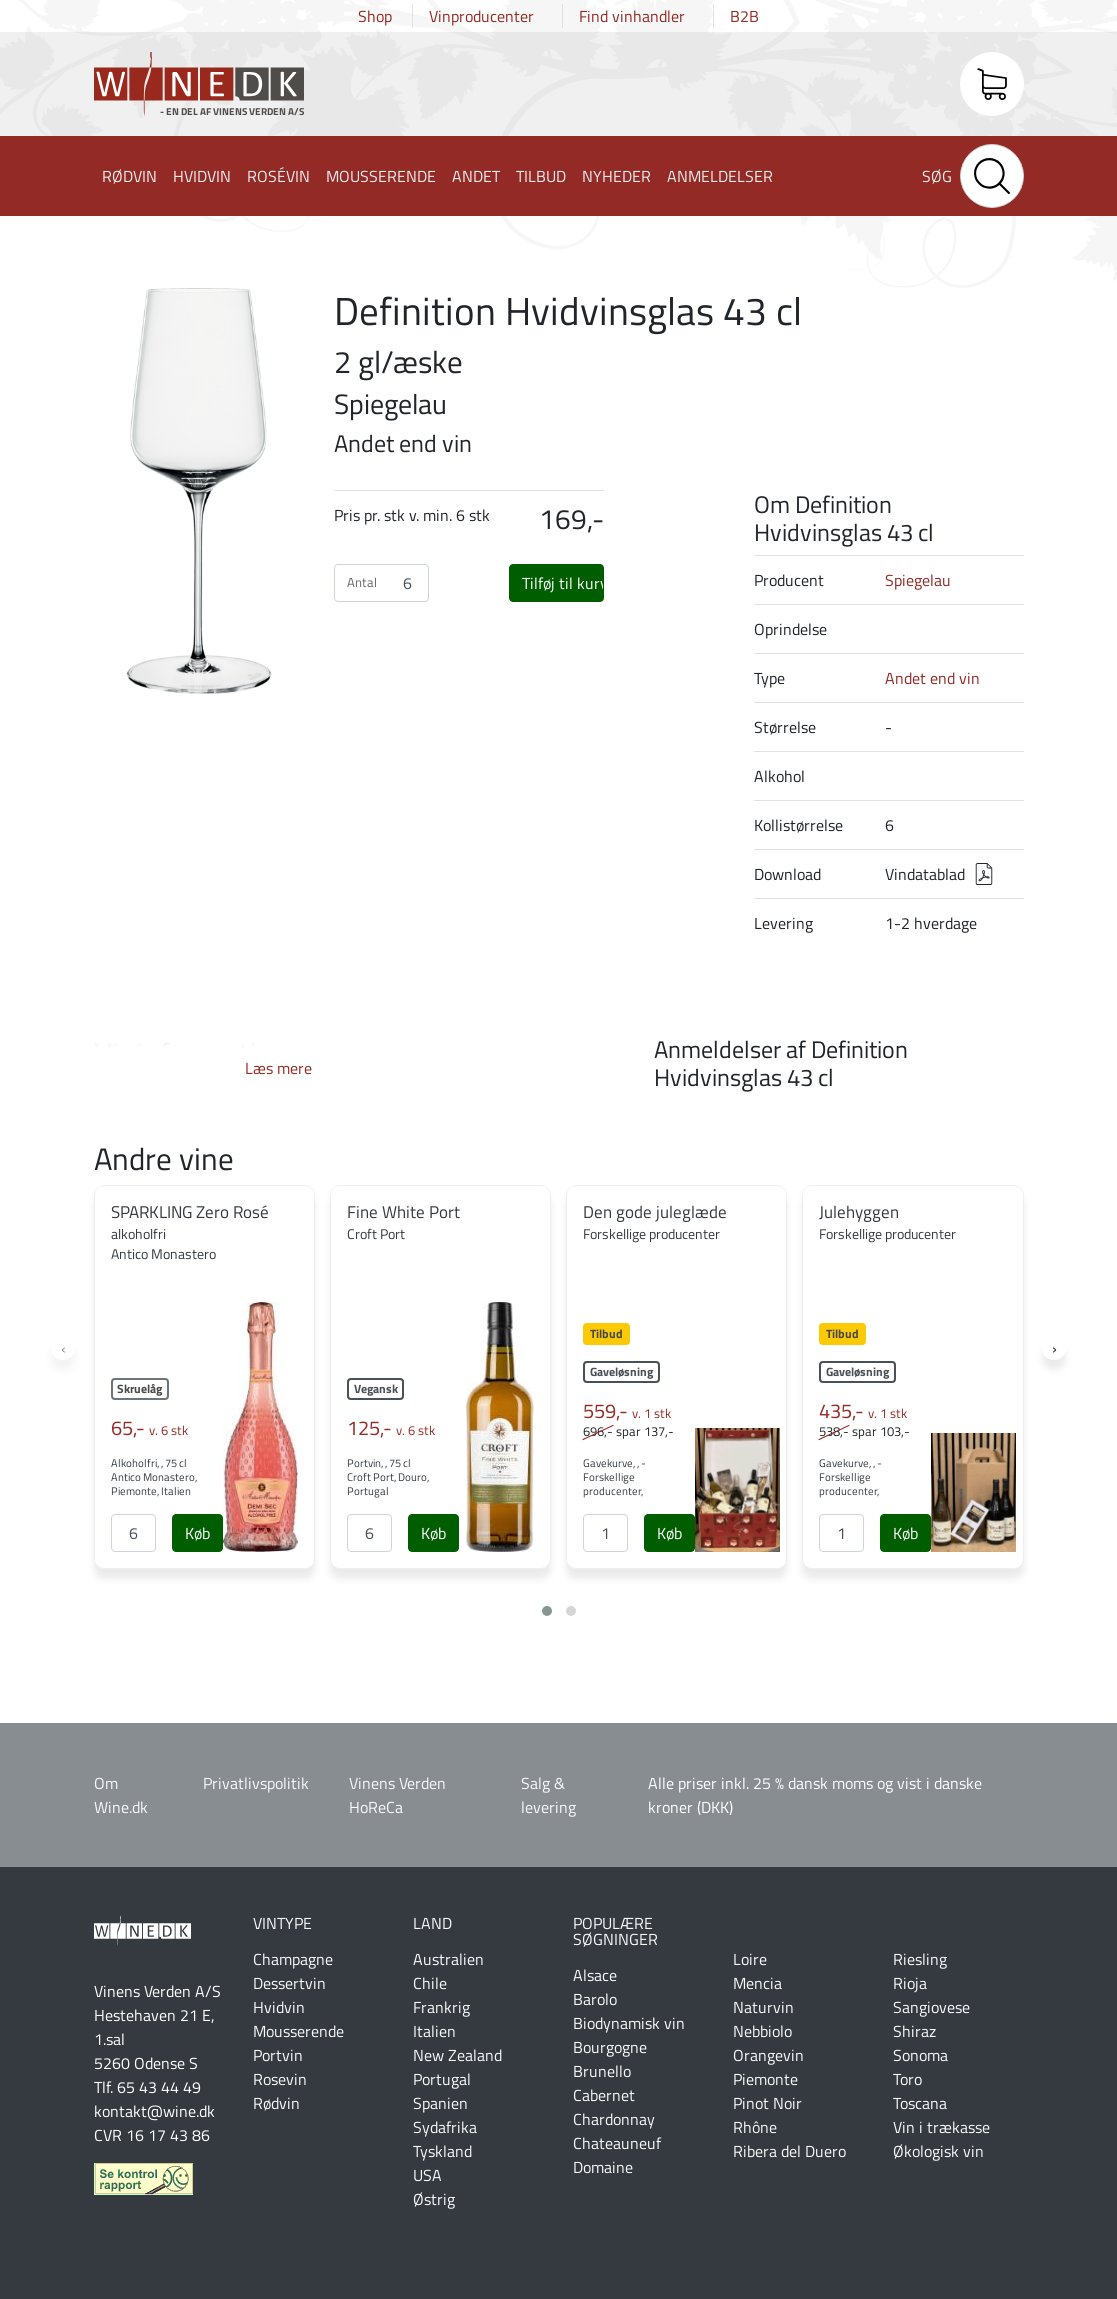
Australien (448, 1959)
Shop (375, 16)
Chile (430, 1983)
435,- (863, 1411)
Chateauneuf (617, 2143)
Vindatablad (925, 874)
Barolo (595, 1999)
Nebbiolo (762, 2031)
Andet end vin (932, 678)
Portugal (442, 2079)
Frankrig (441, 2007)
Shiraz (914, 2031)
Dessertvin (289, 1983)
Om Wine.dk (121, 1795)
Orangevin (768, 2055)
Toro (907, 2079)
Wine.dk (199, 88)
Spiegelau (918, 580)
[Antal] (133, 1533)
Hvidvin (202, 176)
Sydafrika (445, 2127)
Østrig (434, 2199)
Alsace (595, 1975)
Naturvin (763, 2007)
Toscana (920, 2103)
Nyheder (616, 176)
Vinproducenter (481, 16)
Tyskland (442, 2151)
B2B (744, 16)
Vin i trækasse (941, 2127)
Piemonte (765, 2079)
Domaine (603, 2167)
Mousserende (381, 176)
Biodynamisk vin (629, 2023)
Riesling (920, 1959)
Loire (750, 1959)
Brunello (602, 2071)
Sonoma (920, 2055)
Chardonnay (614, 2119)
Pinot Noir (767, 2103)
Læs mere (278, 1068)
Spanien (440, 2103)
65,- (149, 1428)
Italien (434, 2031)
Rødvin (129, 176)
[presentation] (63, 1348)
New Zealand (457, 2055)
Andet (476, 176)
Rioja (910, 1983)
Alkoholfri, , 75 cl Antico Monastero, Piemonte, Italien (154, 1477)
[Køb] (197, 1533)
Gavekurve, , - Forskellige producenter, (614, 1477)
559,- (627, 1411)
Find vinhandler (632, 16)
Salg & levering (548, 1795)
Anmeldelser (720, 176)
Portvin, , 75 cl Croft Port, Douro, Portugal (388, 1477)
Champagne (293, 1959)
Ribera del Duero (789, 2151)
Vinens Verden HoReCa (397, 1795)
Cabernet (604, 2095)
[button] (547, 1611)
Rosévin (278, 176)
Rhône (755, 2127)
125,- (391, 1428)
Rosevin (280, 2079)
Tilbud (541, 176)
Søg (937, 176)
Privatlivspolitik (256, 1783)
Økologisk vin (938, 2151)
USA (427, 2175)
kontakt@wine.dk (154, 2111)
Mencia (757, 1983)
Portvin (278, 2055)
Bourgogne (610, 2047)
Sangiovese (931, 2007)
